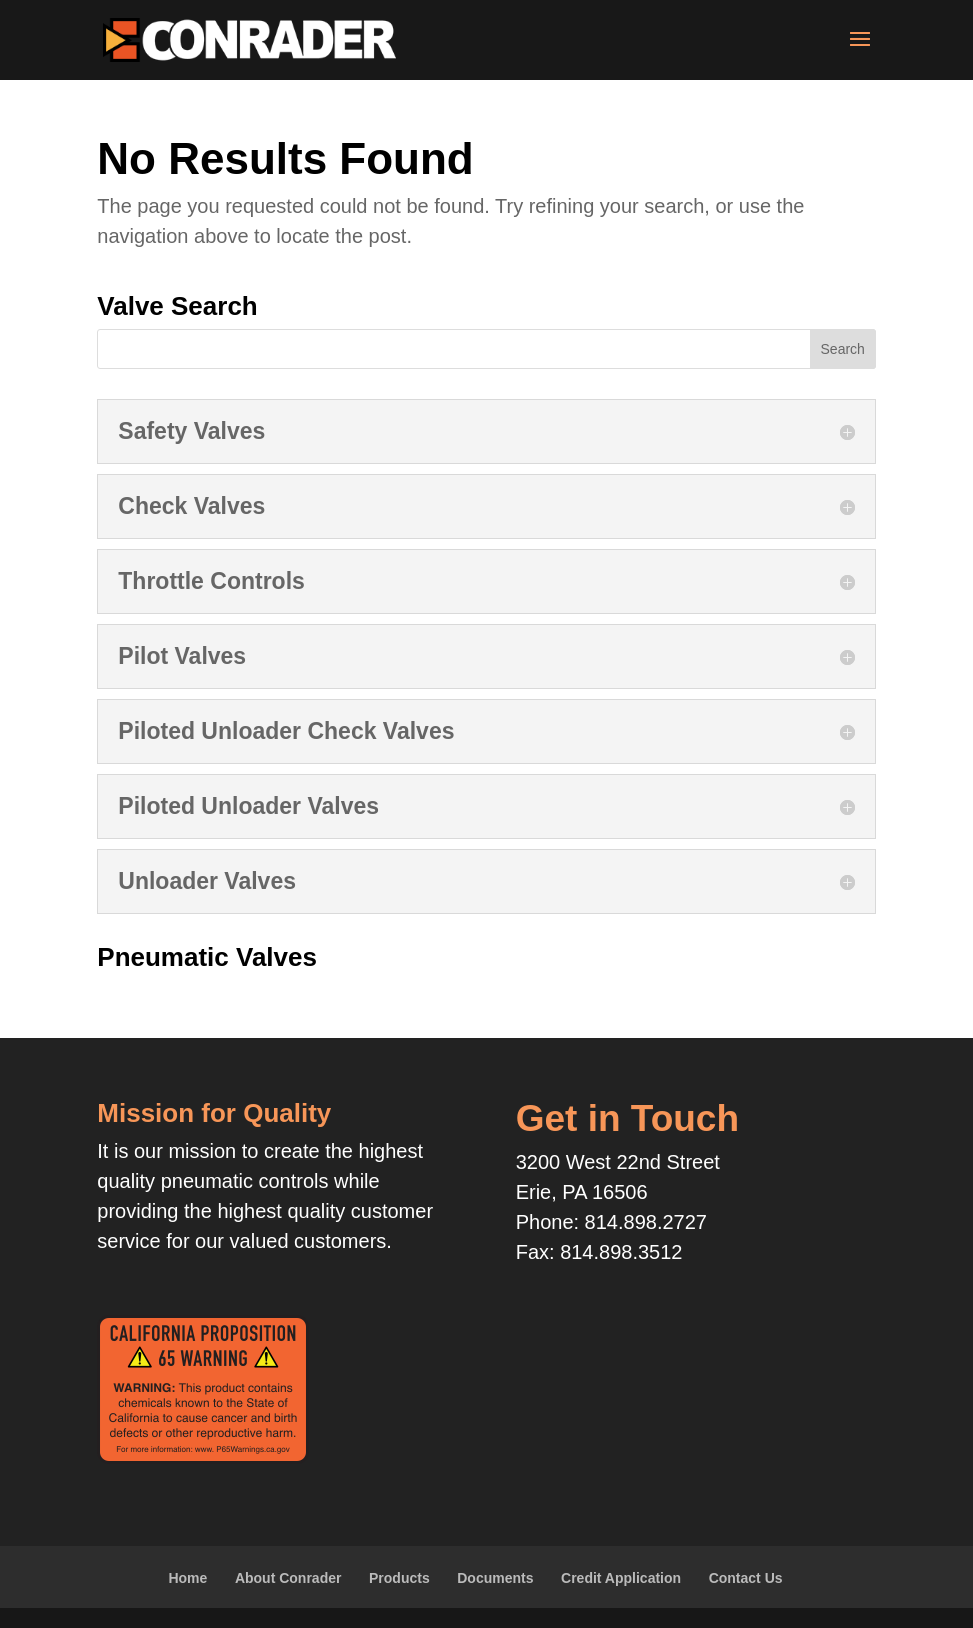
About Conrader (288, 1578)
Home (187, 1578)
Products (399, 1578)
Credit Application (621, 1578)
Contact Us (746, 1578)
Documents (495, 1578)
